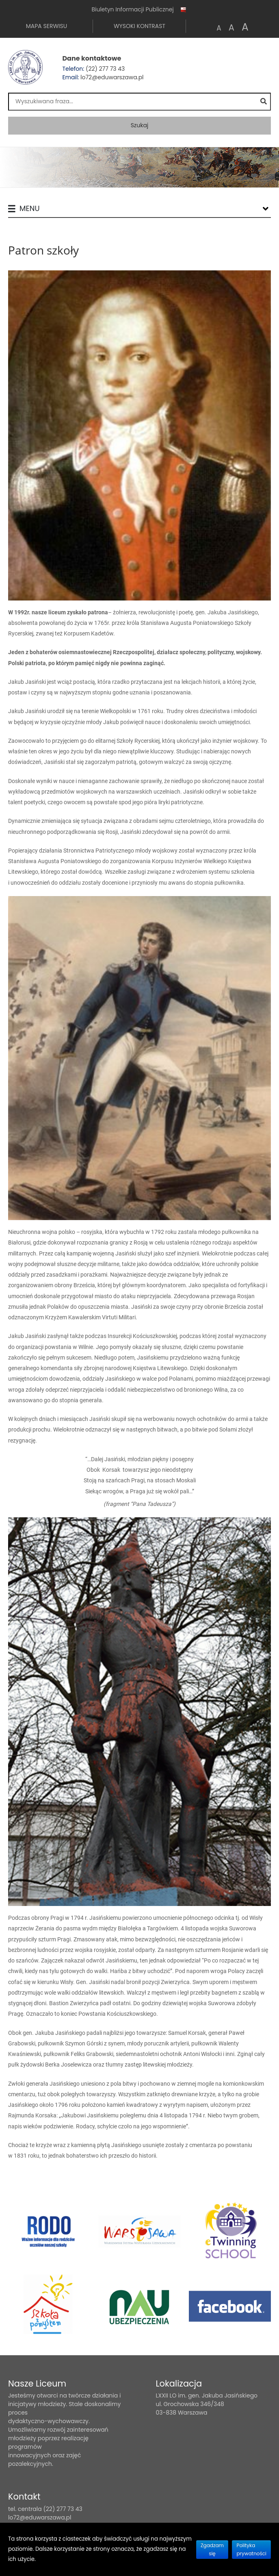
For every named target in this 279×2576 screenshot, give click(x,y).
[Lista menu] (265, 208)
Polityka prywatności (251, 2549)
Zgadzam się (212, 2549)
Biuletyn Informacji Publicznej (139, 10)
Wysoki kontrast (139, 26)
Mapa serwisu (46, 26)
